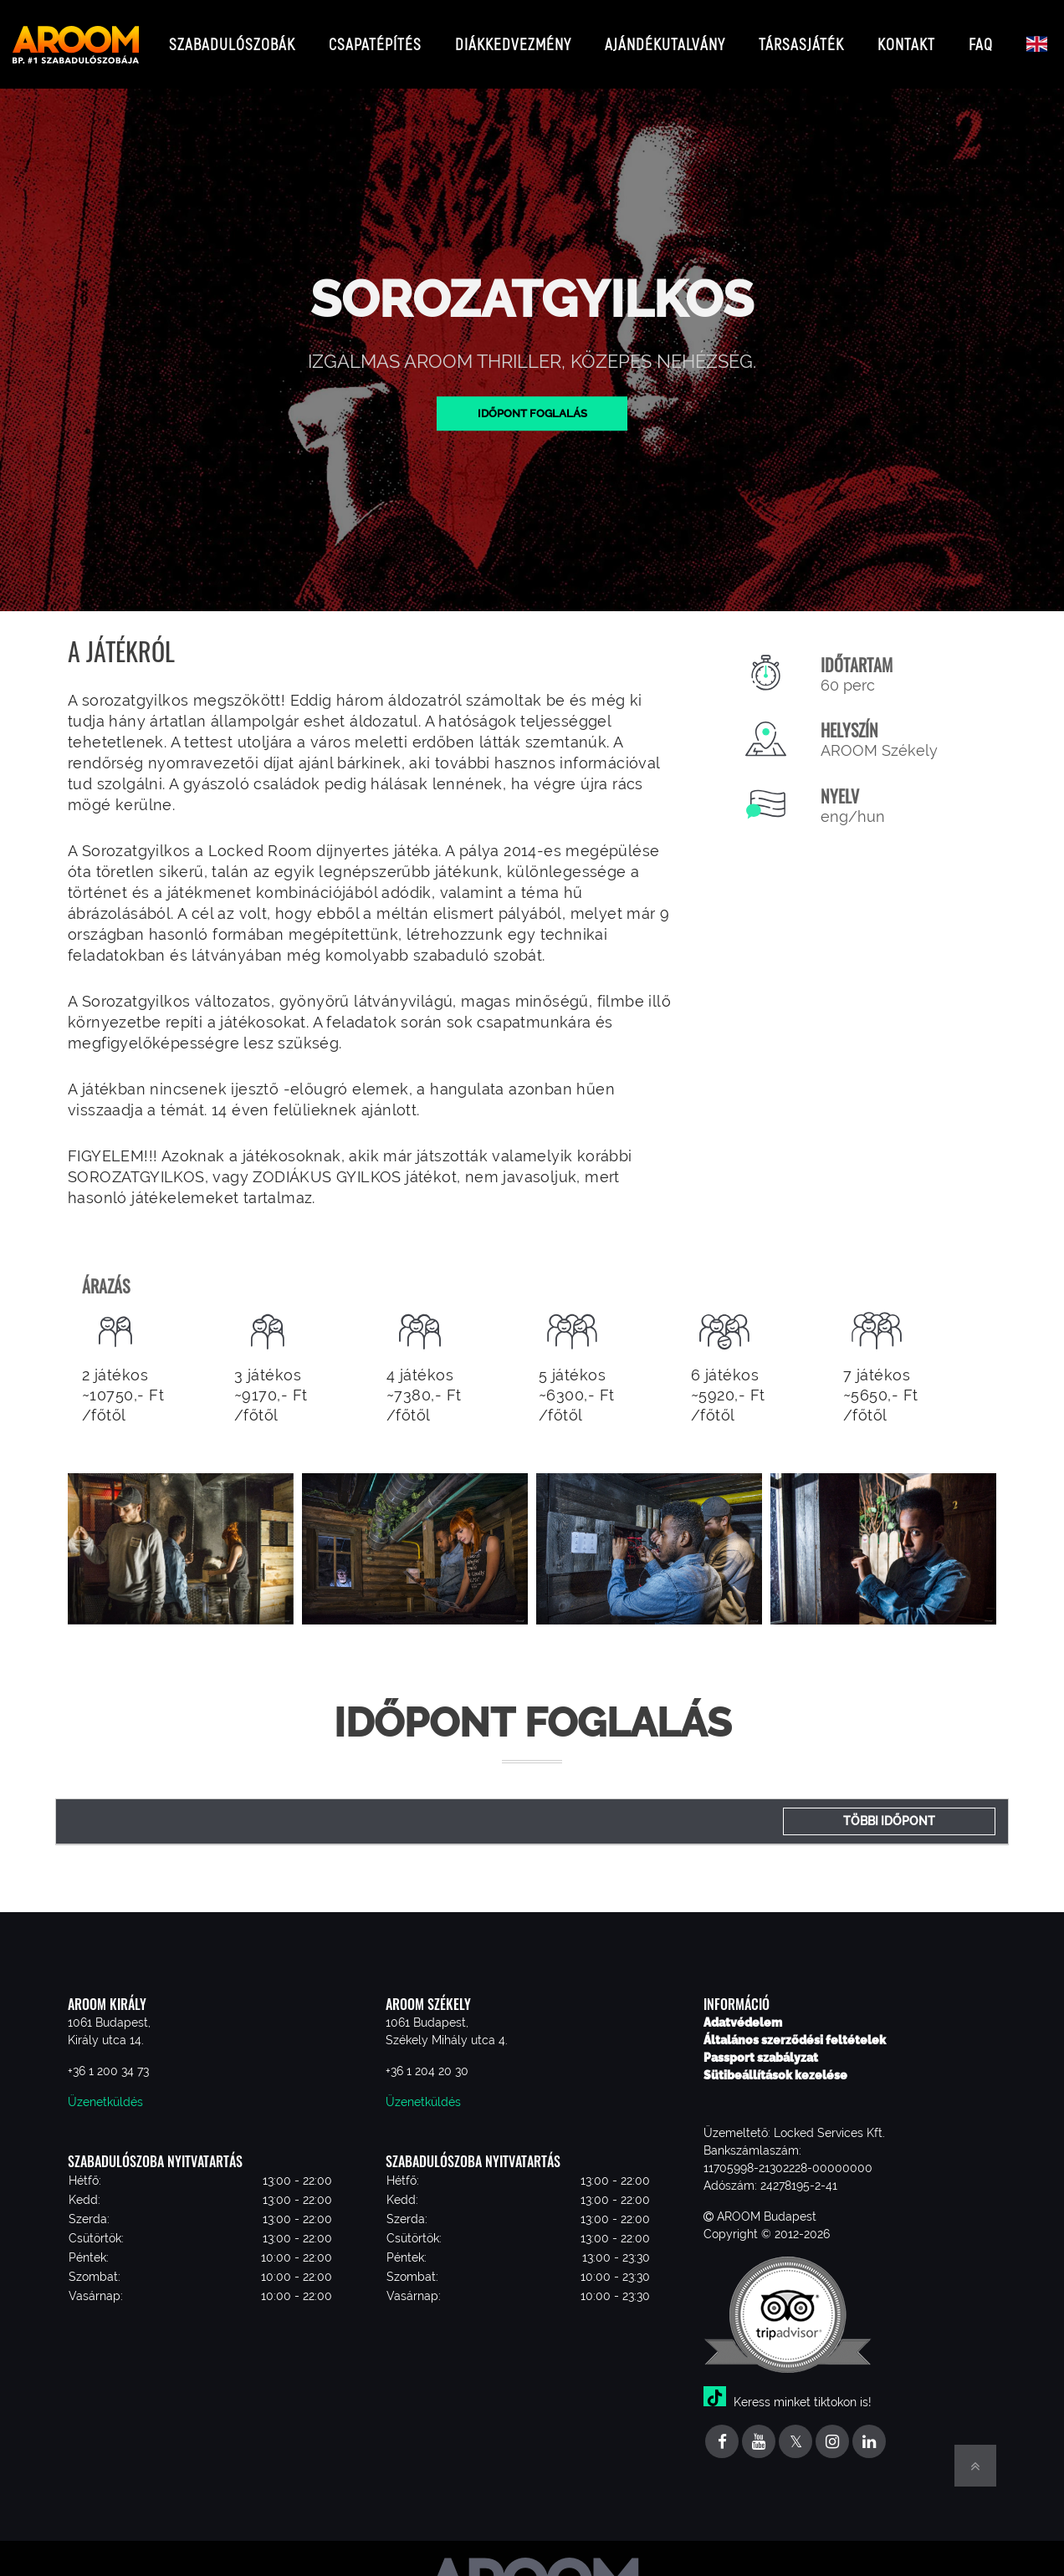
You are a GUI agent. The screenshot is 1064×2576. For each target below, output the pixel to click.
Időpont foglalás (532, 399)
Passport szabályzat (760, 2044)
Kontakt (906, 37)
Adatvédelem (742, 2009)
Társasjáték (801, 37)
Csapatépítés (375, 37)
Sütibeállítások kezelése (775, 2061)
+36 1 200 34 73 (108, 2057)
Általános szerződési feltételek (794, 2026)
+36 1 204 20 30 (427, 2057)
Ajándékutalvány (665, 37)
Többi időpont (889, 1807)
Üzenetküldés (105, 2088)
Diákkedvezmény (513, 37)
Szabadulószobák (232, 37)
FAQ (981, 37)
